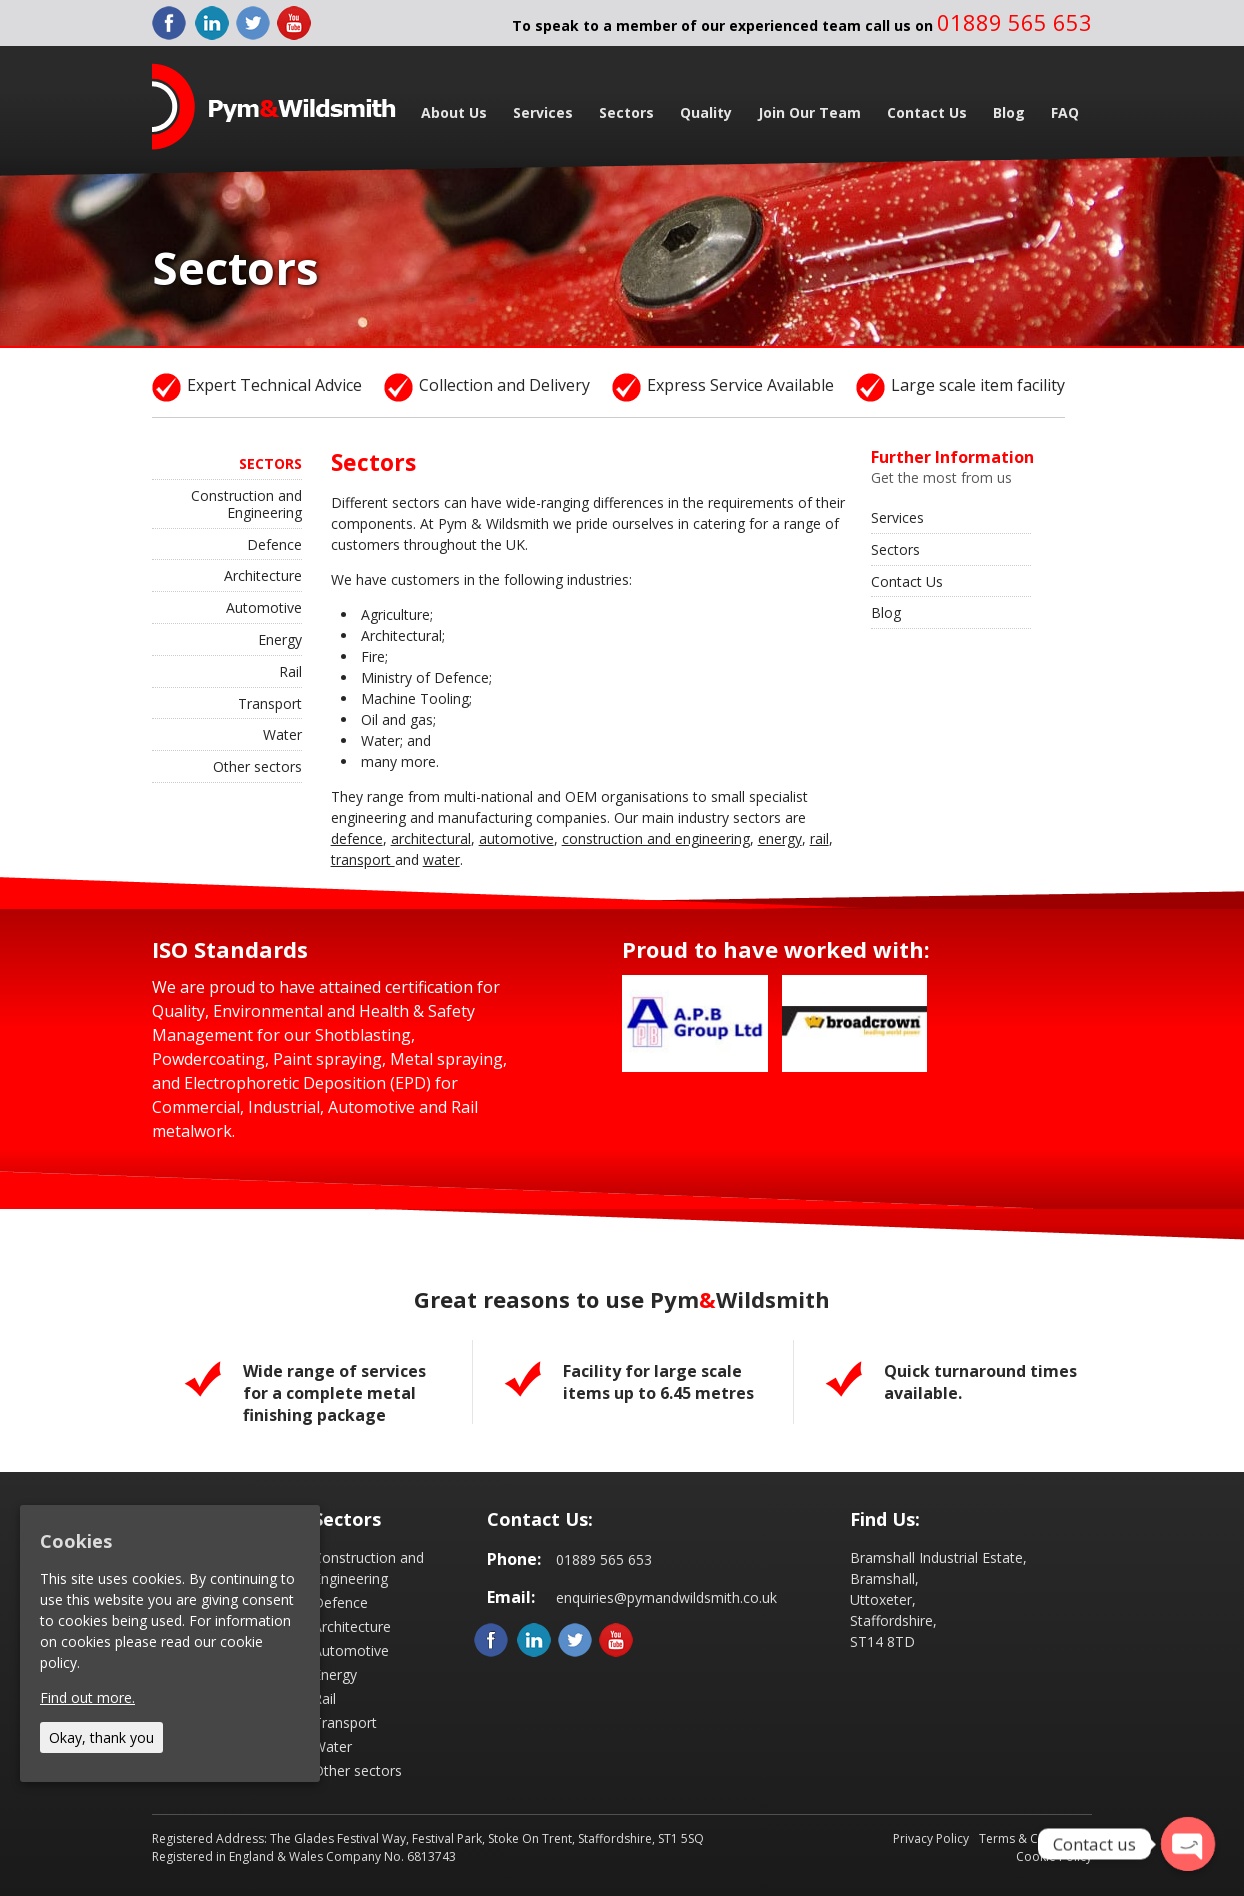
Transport (270, 703)
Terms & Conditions (1035, 1838)
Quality (706, 112)
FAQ (1065, 112)
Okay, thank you (101, 1737)
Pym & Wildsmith (274, 106)
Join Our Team (809, 112)
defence (357, 838)
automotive (516, 838)
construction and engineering (656, 838)
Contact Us (927, 112)
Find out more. (87, 1697)
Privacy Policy (931, 1838)
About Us (454, 112)
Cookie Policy (1054, 1856)
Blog (1009, 112)
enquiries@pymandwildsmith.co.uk (666, 1597)
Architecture (263, 575)
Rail (290, 671)
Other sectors (257, 766)
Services (543, 112)
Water (282, 734)
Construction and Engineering (246, 504)
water (441, 859)
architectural (431, 838)
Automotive (264, 607)
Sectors (626, 112)
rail (819, 838)
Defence (274, 544)
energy (780, 838)
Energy (280, 639)
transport (363, 859)
